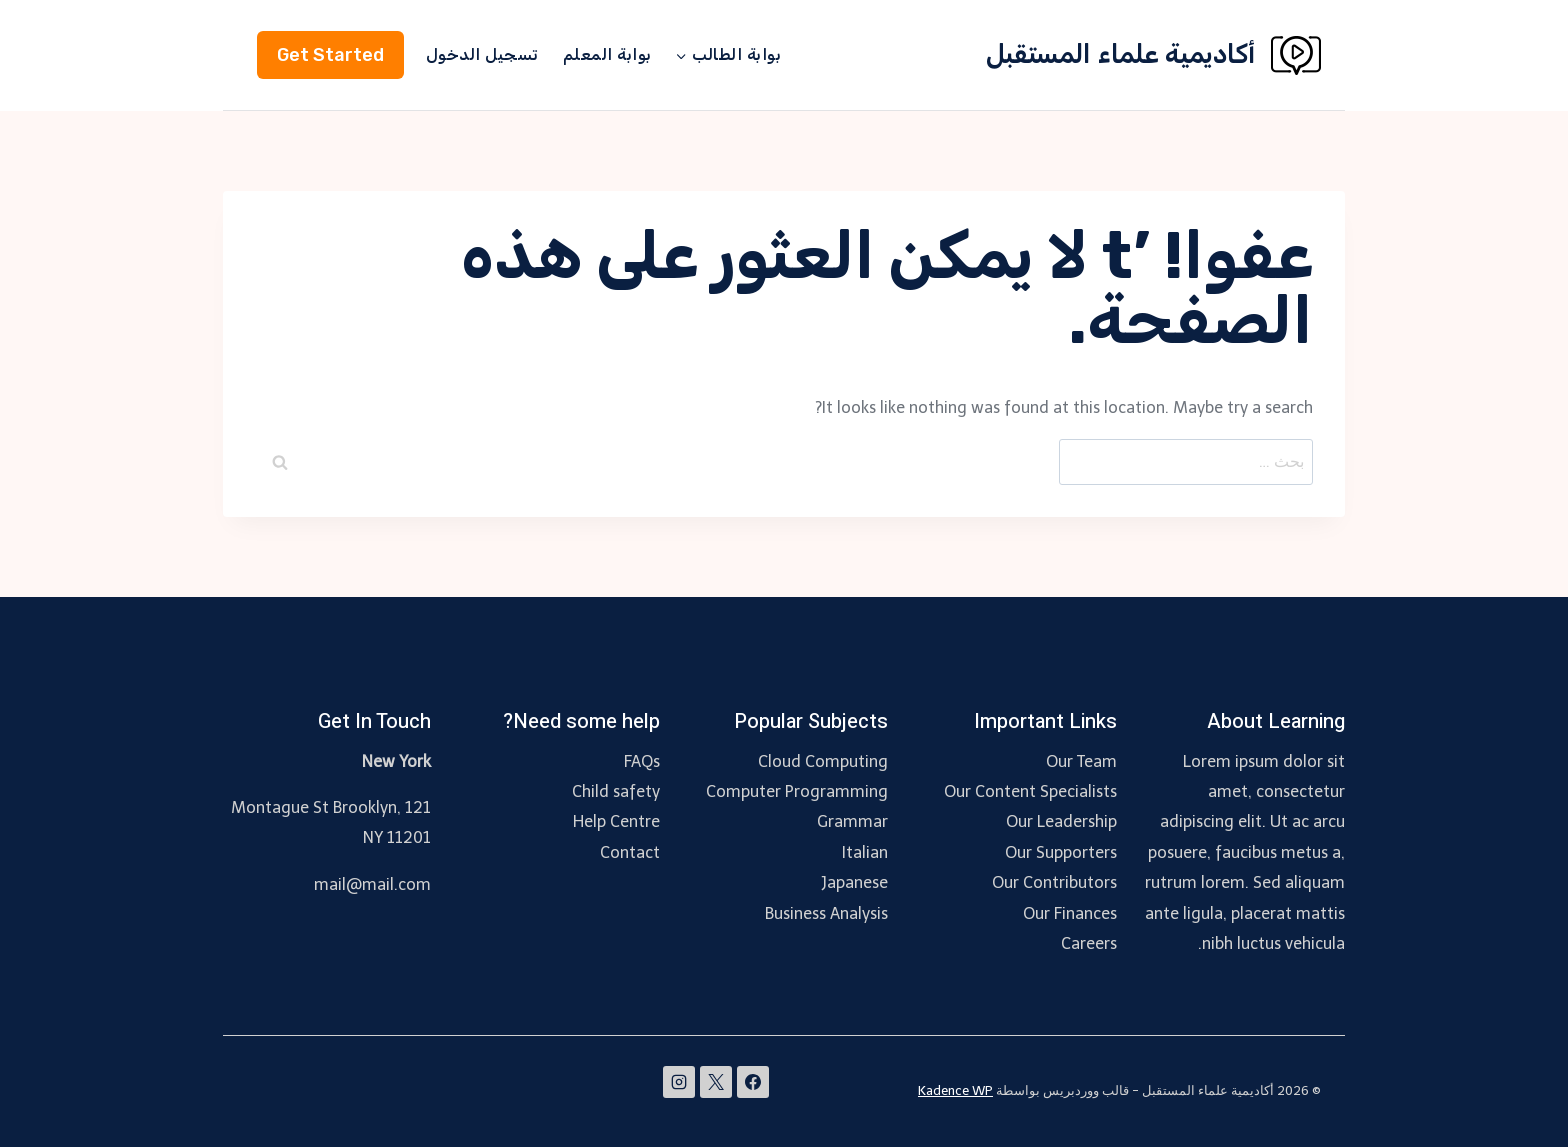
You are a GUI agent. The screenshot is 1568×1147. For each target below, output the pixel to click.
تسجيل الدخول (482, 54)
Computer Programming (797, 791)
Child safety (616, 791)
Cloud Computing (823, 761)
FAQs (642, 761)
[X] (716, 1082)
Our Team (1081, 761)
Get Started (330, 55)
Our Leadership (1061, 821)
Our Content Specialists (1030, 791)
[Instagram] (679, 1082)
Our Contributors (1054, 882)
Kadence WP (955, 1090)
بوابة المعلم (607, 54)
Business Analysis (826, 913)
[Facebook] (753, 1082)
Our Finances (1070, 913)
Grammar (852, 821)
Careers (1089, 943)
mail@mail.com (372, 884)
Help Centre (616, 821)
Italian (865, 852)
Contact (630, 852)
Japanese (854, 882)
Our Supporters (1061, 852)
